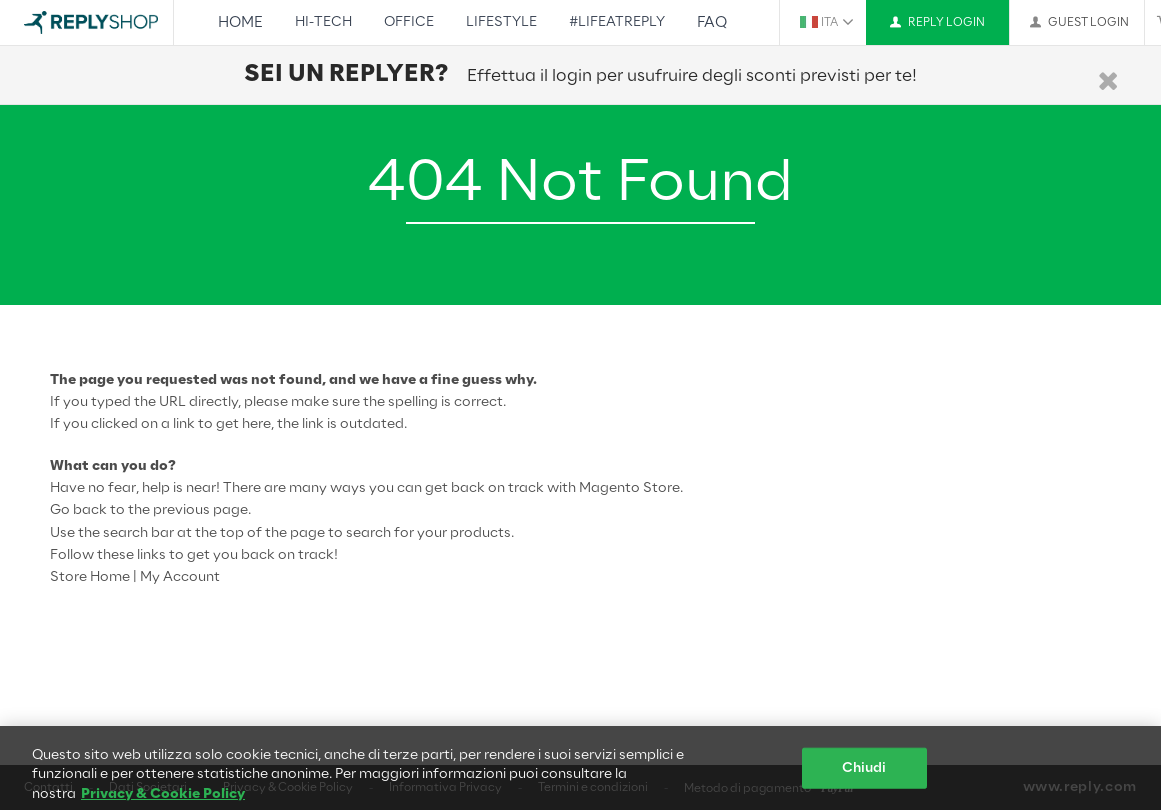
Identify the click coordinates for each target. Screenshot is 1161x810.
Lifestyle (501, 22)
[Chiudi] (1108, 82)
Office (409, 22)
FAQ (712, 23)
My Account (180, 577)
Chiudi (864, 774)
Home (240, 23)
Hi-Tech (323, 22)
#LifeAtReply (617, 22)
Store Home (90, 577)
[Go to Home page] (91, 22)
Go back (78, 510)
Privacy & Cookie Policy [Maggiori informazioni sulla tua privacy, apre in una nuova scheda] (163, 800)
